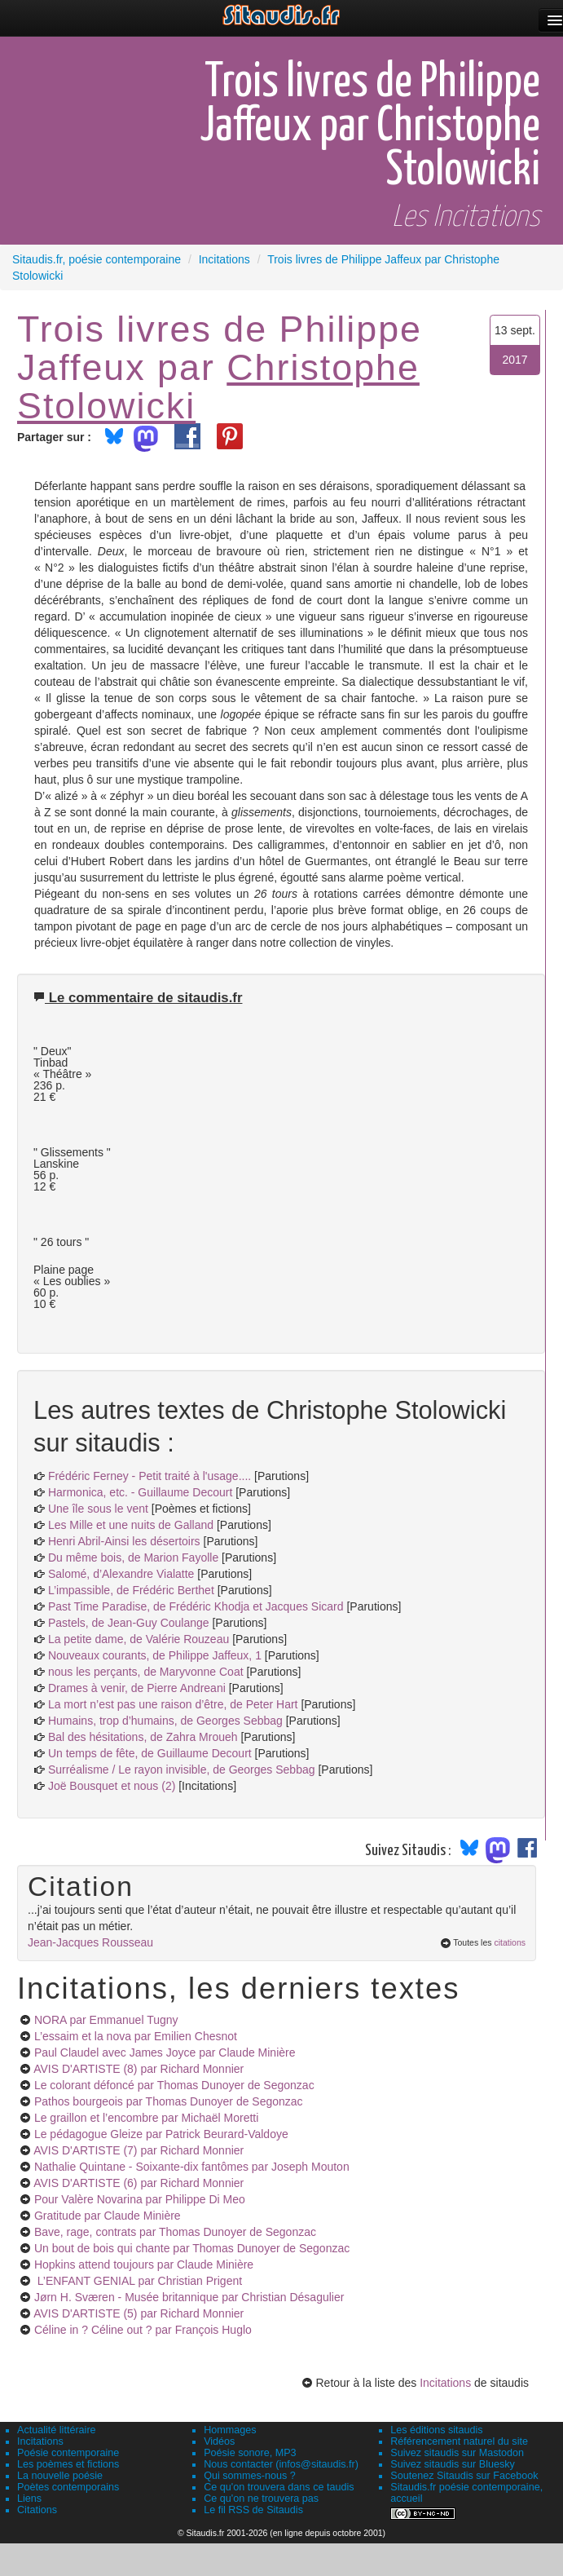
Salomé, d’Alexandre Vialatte (121, 1573)
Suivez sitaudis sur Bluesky (452, 2464)
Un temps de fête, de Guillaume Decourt (150, 1753)
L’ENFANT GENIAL (138, 2280)
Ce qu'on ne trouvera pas (261, 2498)
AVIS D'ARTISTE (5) (138, 2313)
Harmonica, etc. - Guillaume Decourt (140, 1492)
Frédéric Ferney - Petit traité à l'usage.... (149, 1475)
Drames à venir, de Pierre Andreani (137, 1688)
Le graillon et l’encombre (146, 2117)
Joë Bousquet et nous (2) (111, 1785)
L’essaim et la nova (135, 2036)
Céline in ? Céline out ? (143, 2329)
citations (510, 1942)
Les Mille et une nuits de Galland (130, 1524)
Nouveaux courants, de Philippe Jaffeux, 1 (155, 1655)
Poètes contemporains (68, 2487)
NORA (106, 2019)
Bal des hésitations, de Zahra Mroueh (143, 1736)
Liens (29, 2498)
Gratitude (107, 2215)
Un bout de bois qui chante (192, 2248)
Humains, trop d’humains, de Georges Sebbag (165, 1720)
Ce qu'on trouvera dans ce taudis (279, 2487)
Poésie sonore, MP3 (250, 2453)
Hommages (230, 2430)
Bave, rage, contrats (175, 2231)
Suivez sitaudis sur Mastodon (457, 2453)
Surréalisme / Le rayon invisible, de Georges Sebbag (181, 1769)
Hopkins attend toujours (143, 2264)
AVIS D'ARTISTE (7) (138, 2150)
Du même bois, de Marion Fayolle (133, 1557)
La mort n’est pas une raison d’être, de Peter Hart (173, 1704)
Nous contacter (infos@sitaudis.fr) (281, 2464)
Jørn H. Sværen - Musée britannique (189, 2297)
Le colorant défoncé (174, 2085)
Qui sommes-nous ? (250, 2475)
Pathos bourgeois (168, 2101)
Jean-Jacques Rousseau (90, 1942)
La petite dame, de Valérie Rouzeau (138, 1639)
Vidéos (219, 2441)
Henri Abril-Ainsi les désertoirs (124, 1541)
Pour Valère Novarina (139, 2199)
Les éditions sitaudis (436, 2430)
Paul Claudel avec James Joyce (165, 2052)
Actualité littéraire (56, 2430)
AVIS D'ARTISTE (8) (138, 2068)
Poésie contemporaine (68, 2453)
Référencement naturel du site (459, 2441)
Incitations (445, 2382)
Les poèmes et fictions (68, 2464)
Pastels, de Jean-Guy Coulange (128, 1622)
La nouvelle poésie (60, 2475)
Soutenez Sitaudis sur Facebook (464, 2475)
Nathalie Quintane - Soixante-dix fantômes (192, 2166)
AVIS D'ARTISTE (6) (138, 2182)
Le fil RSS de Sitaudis (253, 2510)
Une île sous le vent (98, 1508)
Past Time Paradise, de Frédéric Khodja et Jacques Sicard (196, 1606)
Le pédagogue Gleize (161, 2134)
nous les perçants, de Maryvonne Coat (146, 1671)
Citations (37, 2510)
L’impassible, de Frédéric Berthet (131, 1590)
